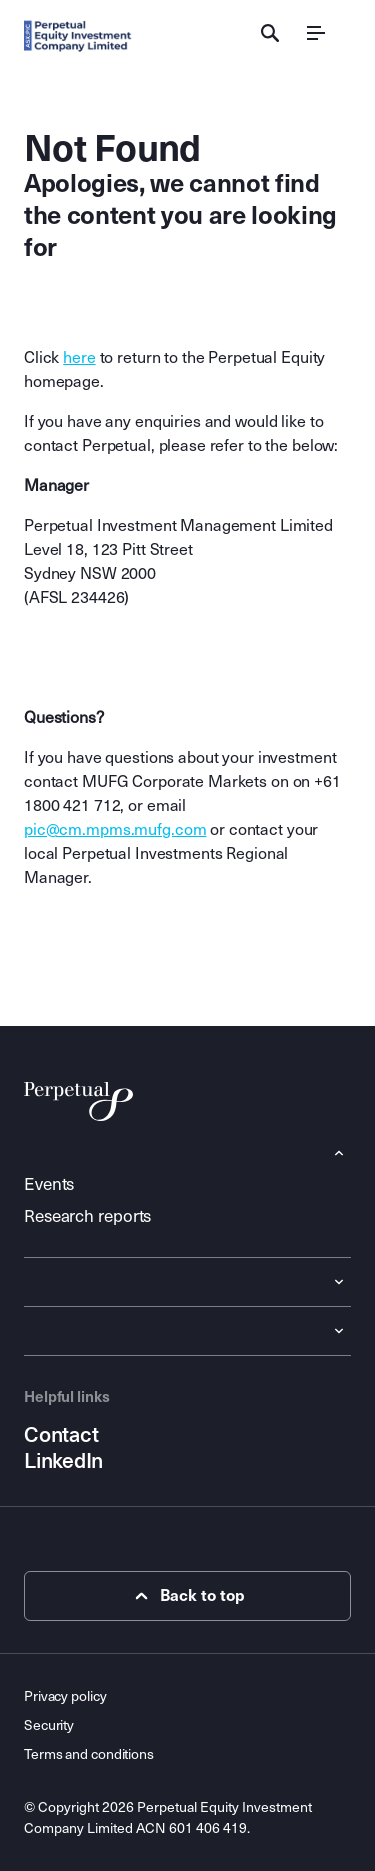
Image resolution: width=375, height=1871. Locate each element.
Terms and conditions (89, 1754)
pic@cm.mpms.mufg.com (115, 829)
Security (49, 1725)
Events (49, 1184)
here (79, 357)
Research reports (87, 1216)
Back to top (187, 1596)
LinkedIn (63, 1461)
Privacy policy (65, 1696)
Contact (61, 1435)
